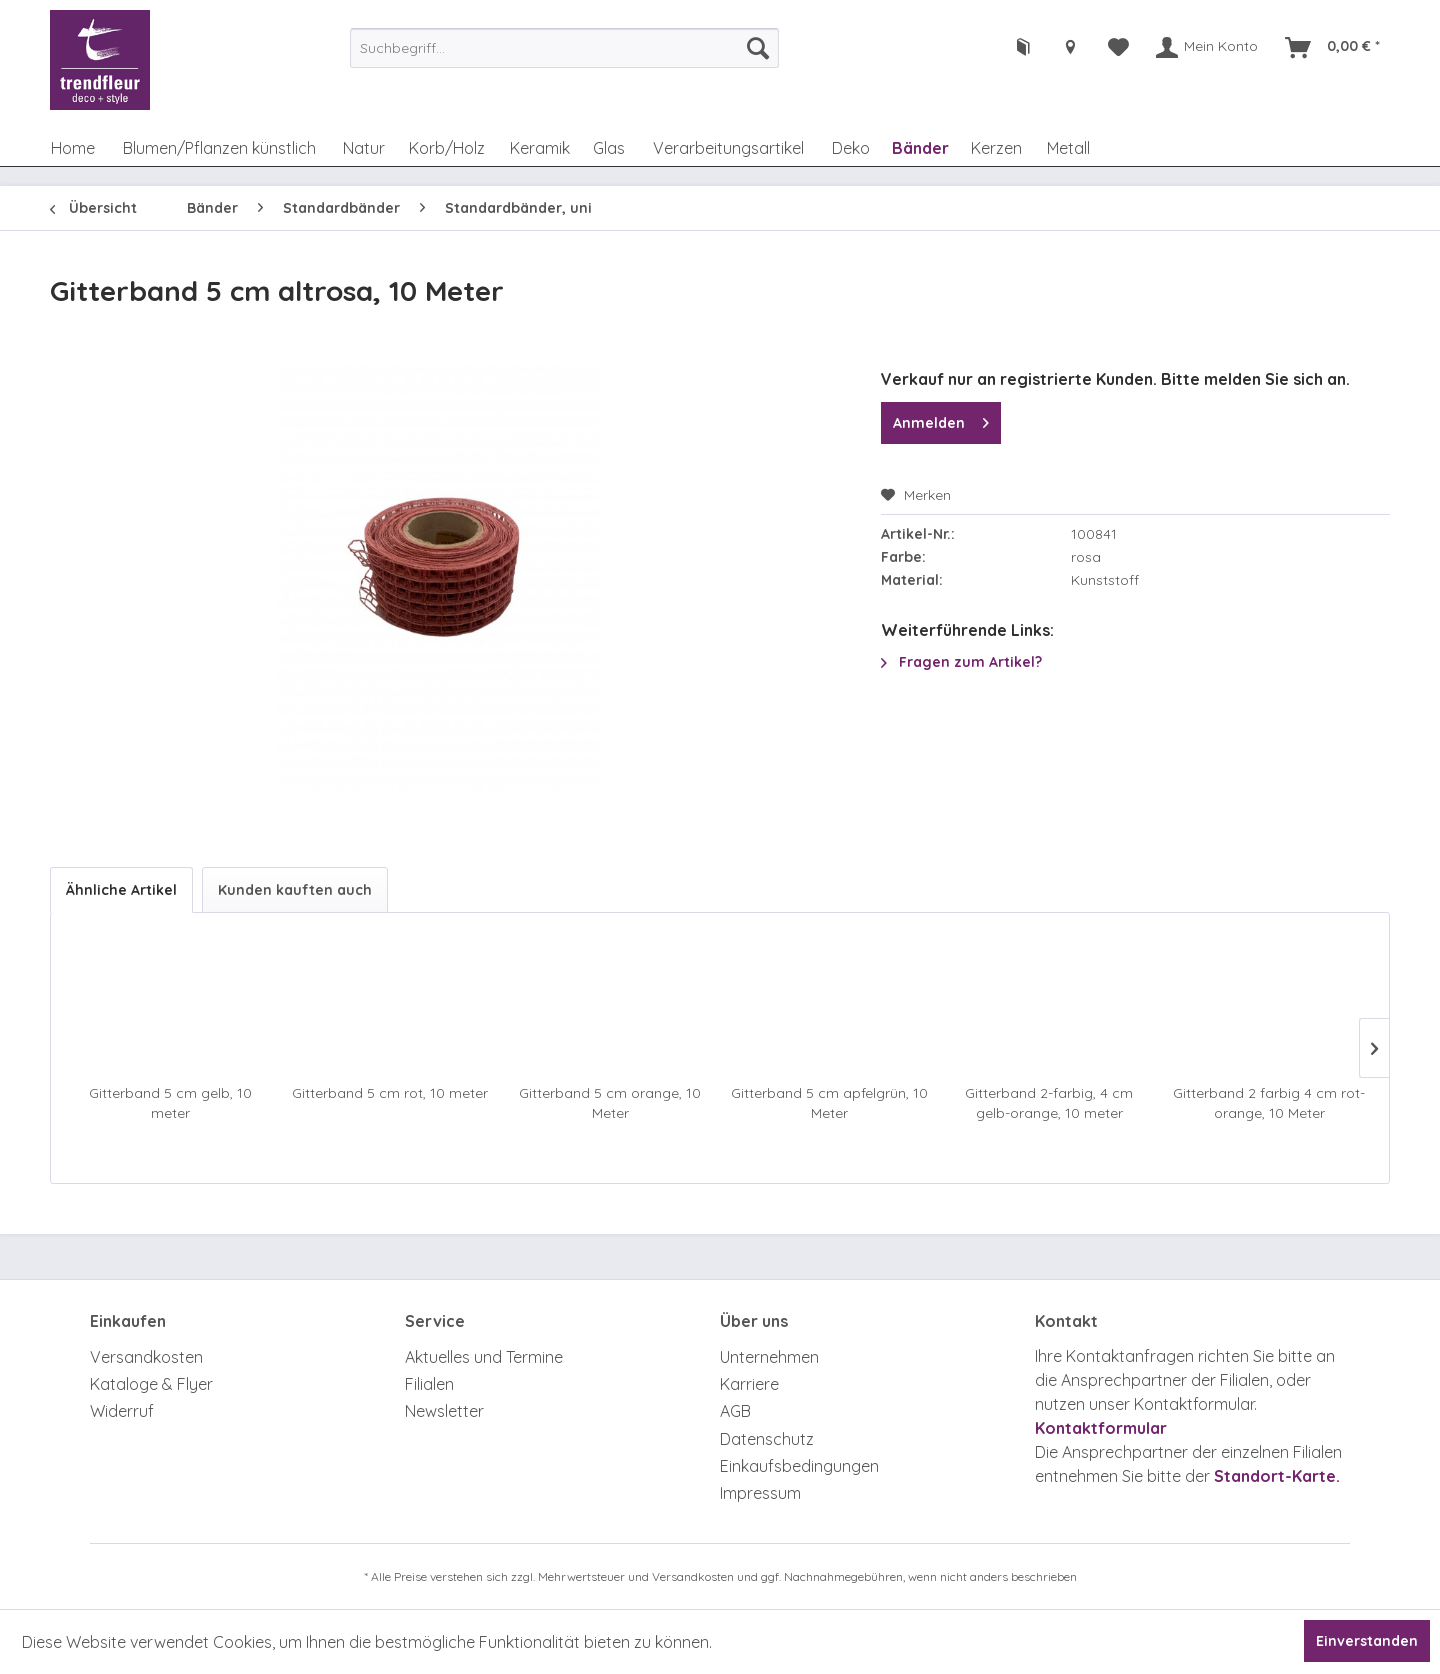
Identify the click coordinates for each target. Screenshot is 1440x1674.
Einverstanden (1367, 1641)
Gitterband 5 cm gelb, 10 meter (170, 1103)
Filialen (429, 1384)
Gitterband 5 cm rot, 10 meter (390, 1093)
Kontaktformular (1101, 1428)
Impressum (760, 1493)
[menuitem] (564, 48)
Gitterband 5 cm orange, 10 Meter (610, 1103)
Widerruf (122, 1411)
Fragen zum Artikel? (961, 662)
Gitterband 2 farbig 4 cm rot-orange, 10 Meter (1269, 1103)
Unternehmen (769, 1357)
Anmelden (941, 419)
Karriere (749, 1384)
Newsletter (444, 1411)
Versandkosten (146, 1357)
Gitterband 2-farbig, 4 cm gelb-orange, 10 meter (1049, 1103)
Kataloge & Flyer (151, 1384)
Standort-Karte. (1277, 1476)
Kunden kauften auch (295, 890)
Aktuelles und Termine (484, 1357)
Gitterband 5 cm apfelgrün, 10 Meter (829, 1103)
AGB (735, 1411)
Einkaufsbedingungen (799, 1466)
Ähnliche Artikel (121, 890)
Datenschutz (767, 1439)
